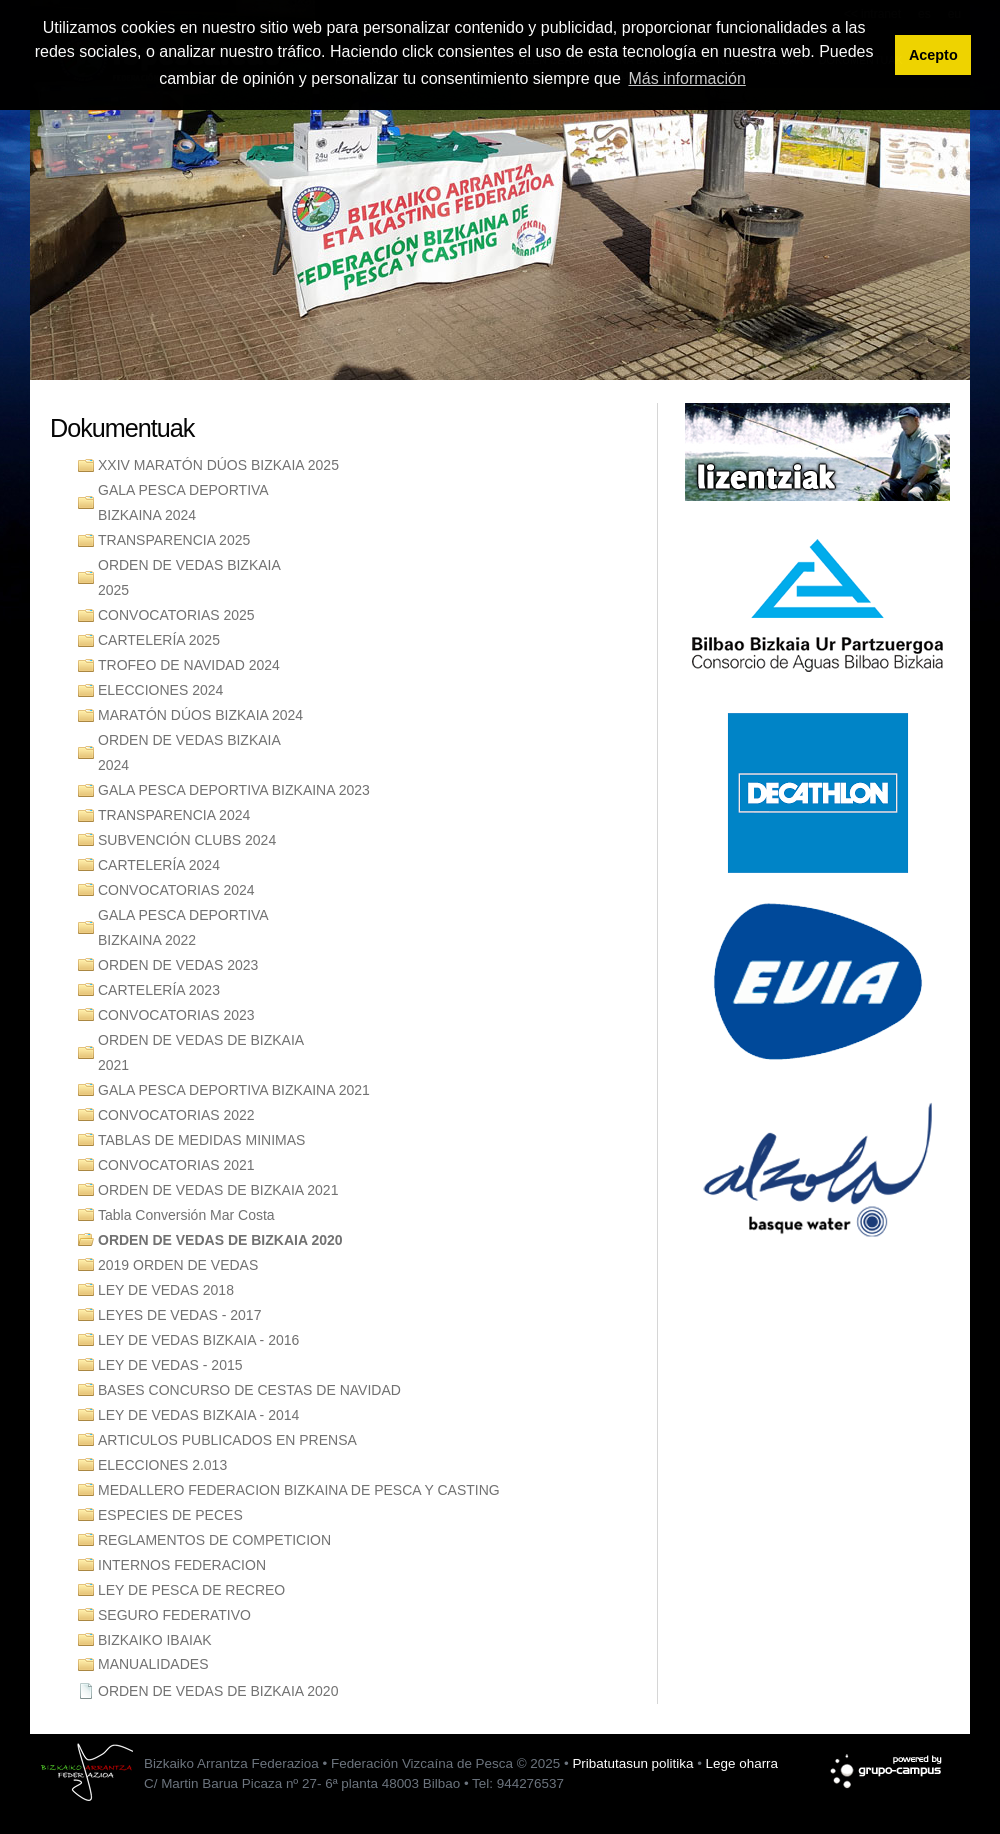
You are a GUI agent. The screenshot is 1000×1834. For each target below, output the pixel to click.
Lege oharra (742, 1763)
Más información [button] (686, 78)
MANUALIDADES (153, 1664)
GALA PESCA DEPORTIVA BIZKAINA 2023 (234, 790)
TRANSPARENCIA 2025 (174, 540)
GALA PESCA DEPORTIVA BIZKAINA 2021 (234, 1090)
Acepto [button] (933, 55)
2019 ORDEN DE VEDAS (178, 1265)
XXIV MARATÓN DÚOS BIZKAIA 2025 (218, 465)
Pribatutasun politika (632, 1763)
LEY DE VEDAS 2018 (166, 1290)
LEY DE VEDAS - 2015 (170, 1365)
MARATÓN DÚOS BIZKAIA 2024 (200, 715)
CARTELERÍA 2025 (159, 640)
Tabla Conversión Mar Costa (186, 1215)
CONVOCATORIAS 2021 (176, 1165)
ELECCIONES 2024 (160, 690)
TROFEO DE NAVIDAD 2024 (189, 665)
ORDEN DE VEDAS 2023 (178, 965)
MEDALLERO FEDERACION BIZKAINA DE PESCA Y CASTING (299, 1490)
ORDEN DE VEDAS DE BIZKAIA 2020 (220, 1240)
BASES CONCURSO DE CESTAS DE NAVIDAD (249, 1390)
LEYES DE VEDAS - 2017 (179, 1315)
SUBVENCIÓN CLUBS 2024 (187, 840)
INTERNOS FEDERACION (182, 1565)
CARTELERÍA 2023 (159, 990)
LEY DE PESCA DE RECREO (191, 1590)
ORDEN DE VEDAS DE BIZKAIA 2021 (201, 1052)
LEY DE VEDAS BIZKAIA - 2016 (198, 1340)
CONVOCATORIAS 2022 (176, 1115)
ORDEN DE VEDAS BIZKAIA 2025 (189, 577)
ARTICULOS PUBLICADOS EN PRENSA (227, 1440)
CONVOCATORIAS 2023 (176, 1015)
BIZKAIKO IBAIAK (155, 1640)
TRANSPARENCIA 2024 (174, 815)
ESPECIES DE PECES (170, 1515)
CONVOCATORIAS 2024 (176, 890)
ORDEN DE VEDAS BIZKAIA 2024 (189, 752)
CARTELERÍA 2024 (159, 865)
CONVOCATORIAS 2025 (176, 615)
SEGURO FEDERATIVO (174, 1615)
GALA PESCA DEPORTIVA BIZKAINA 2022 (183, 927)
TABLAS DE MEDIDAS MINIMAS (201, 1140)
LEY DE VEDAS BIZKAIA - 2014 (198, 1415)
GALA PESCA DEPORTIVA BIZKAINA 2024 (183, 502)
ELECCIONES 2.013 (162, 1465)
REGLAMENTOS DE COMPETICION (214, 1540)
